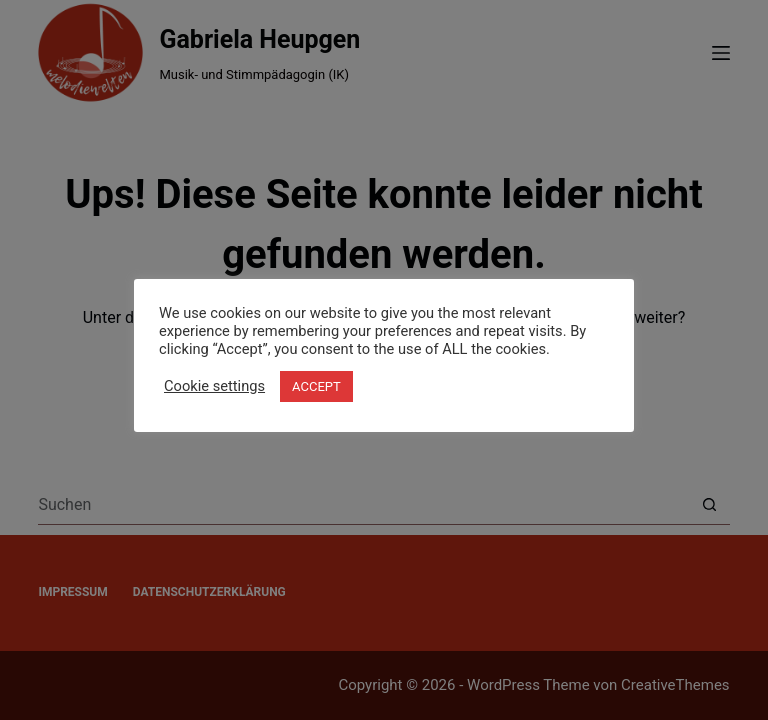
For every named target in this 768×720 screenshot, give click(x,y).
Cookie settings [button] (214, 386)
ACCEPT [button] (316, 386)
